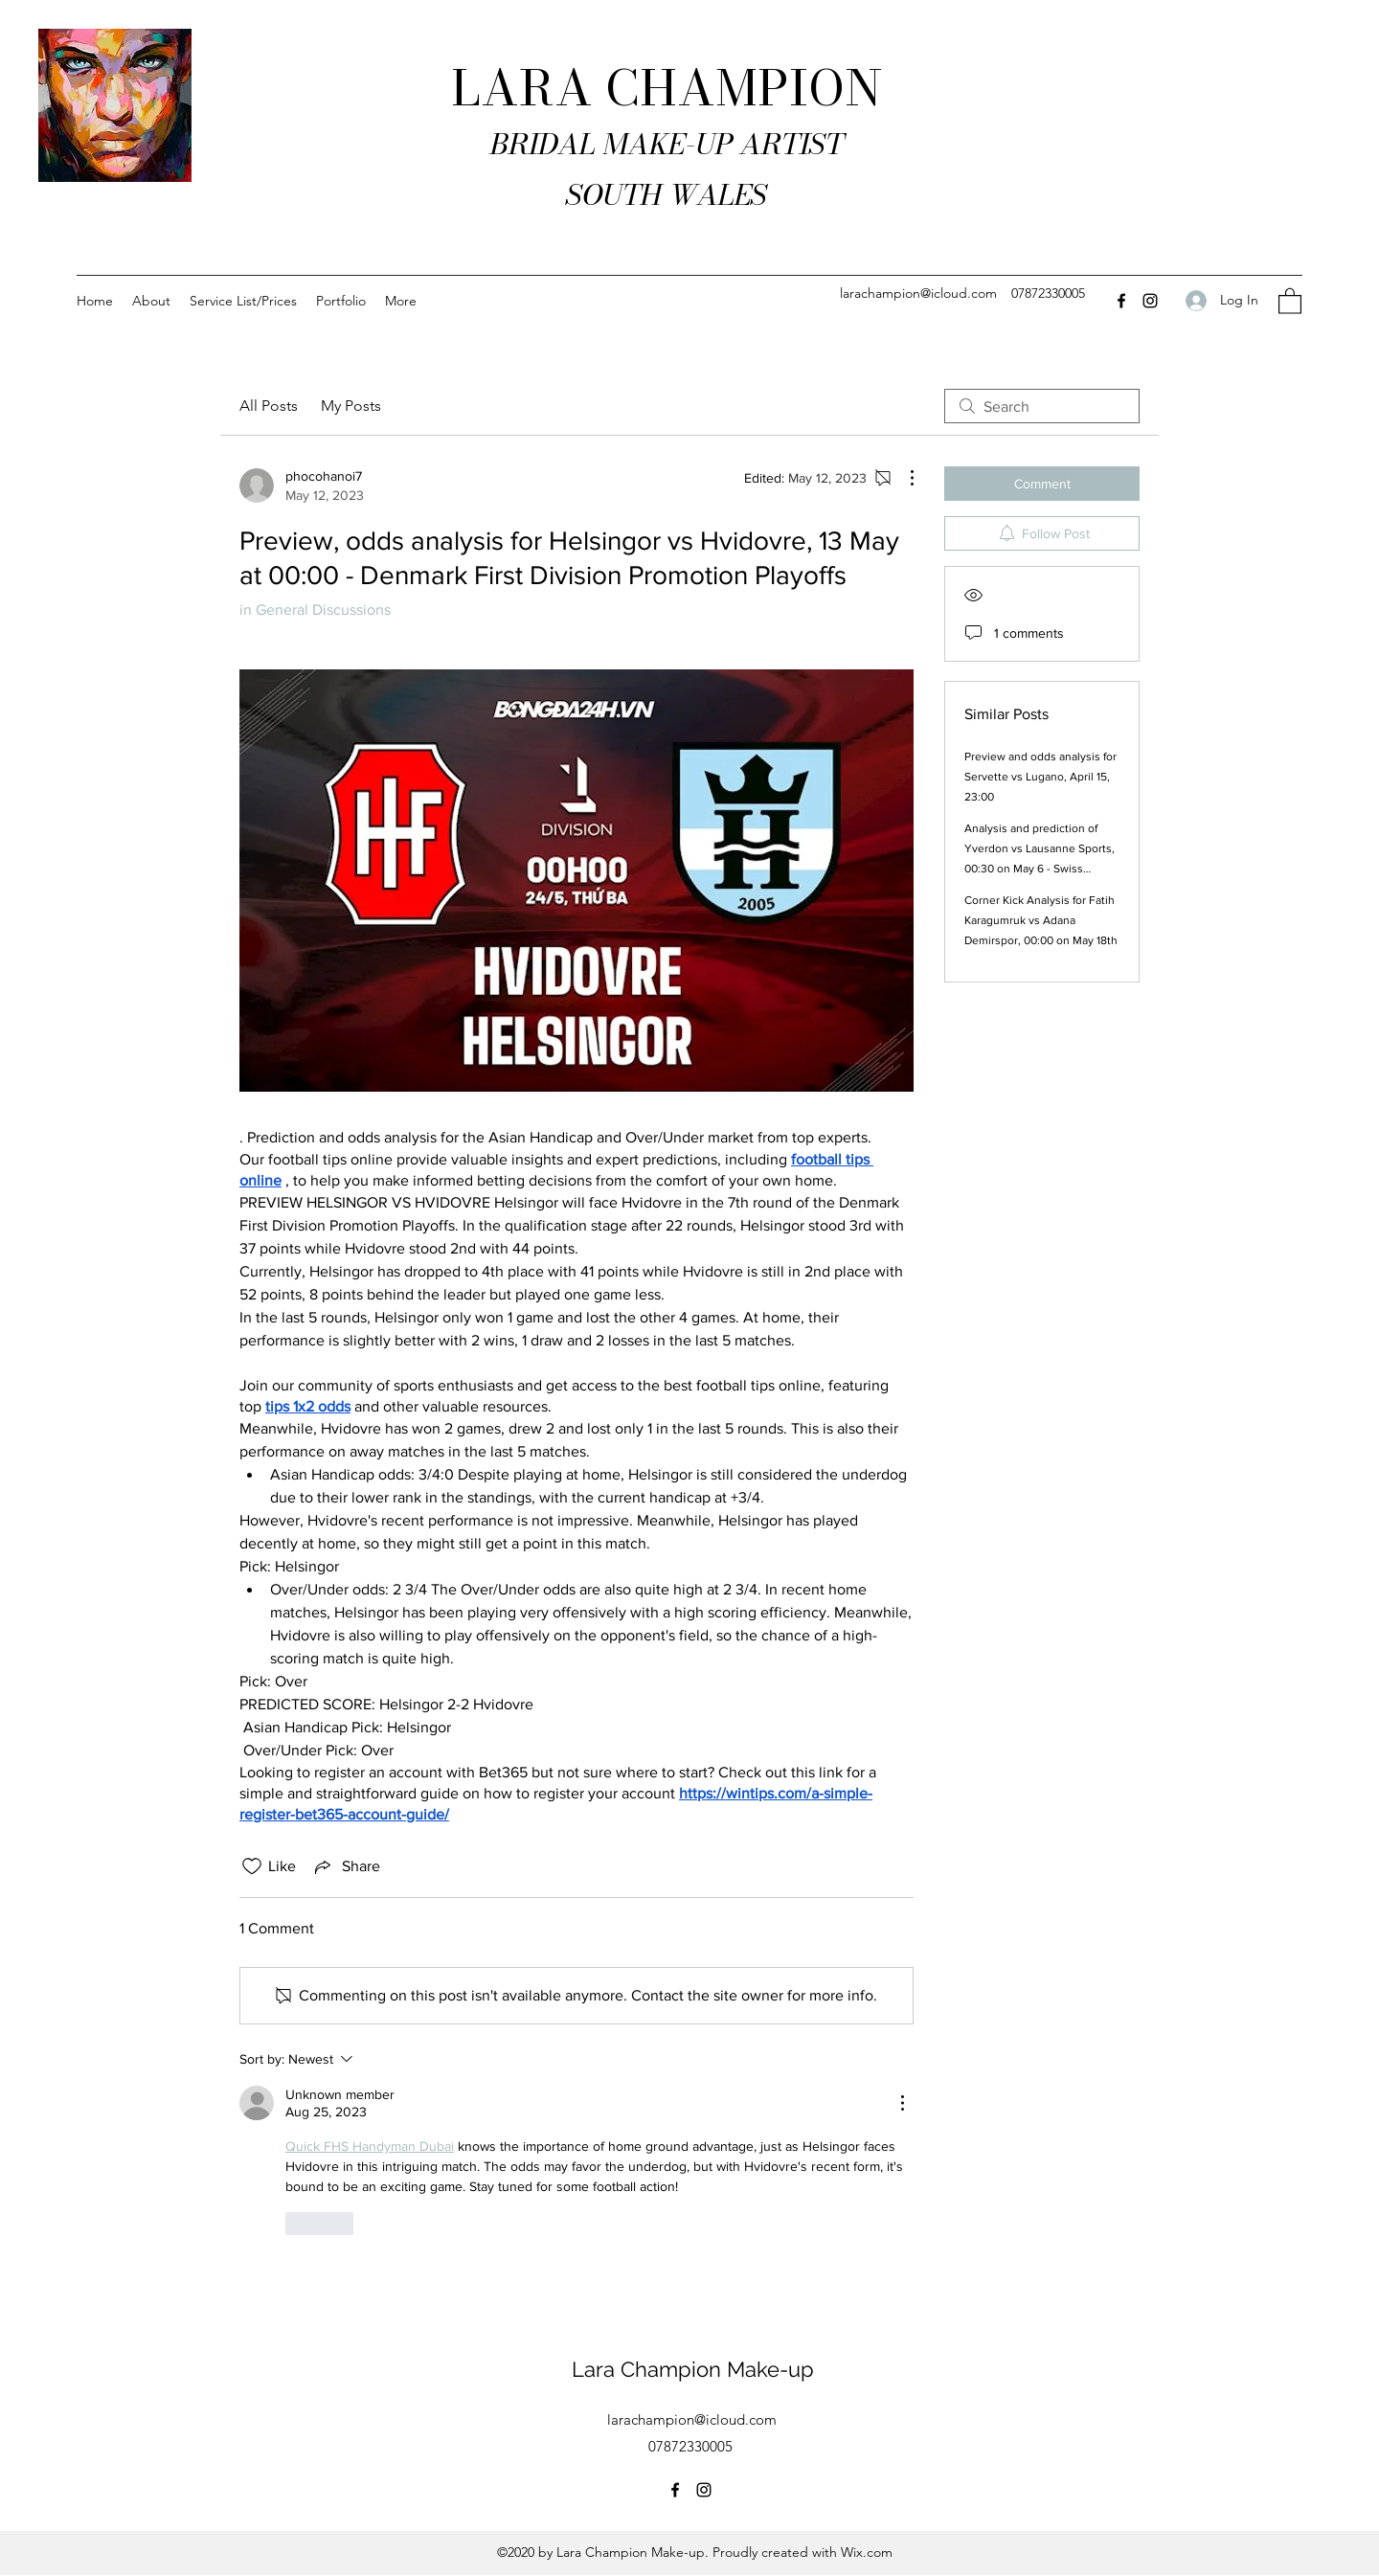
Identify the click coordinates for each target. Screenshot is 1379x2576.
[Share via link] (345, 1866)
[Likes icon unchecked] (251, 1866)
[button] (1289, 300)
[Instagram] (1150, 300)
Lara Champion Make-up (693, 2369)
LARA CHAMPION (667, 88)
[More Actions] (902, 477)
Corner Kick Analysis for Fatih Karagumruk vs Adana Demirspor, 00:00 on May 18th (1041, 920)
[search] (1042, 406)
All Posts (268, 405)
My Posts (351, 405)
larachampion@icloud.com (918, 293)
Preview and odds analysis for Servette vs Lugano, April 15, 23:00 (1040, 776)
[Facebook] (1121, 300)
